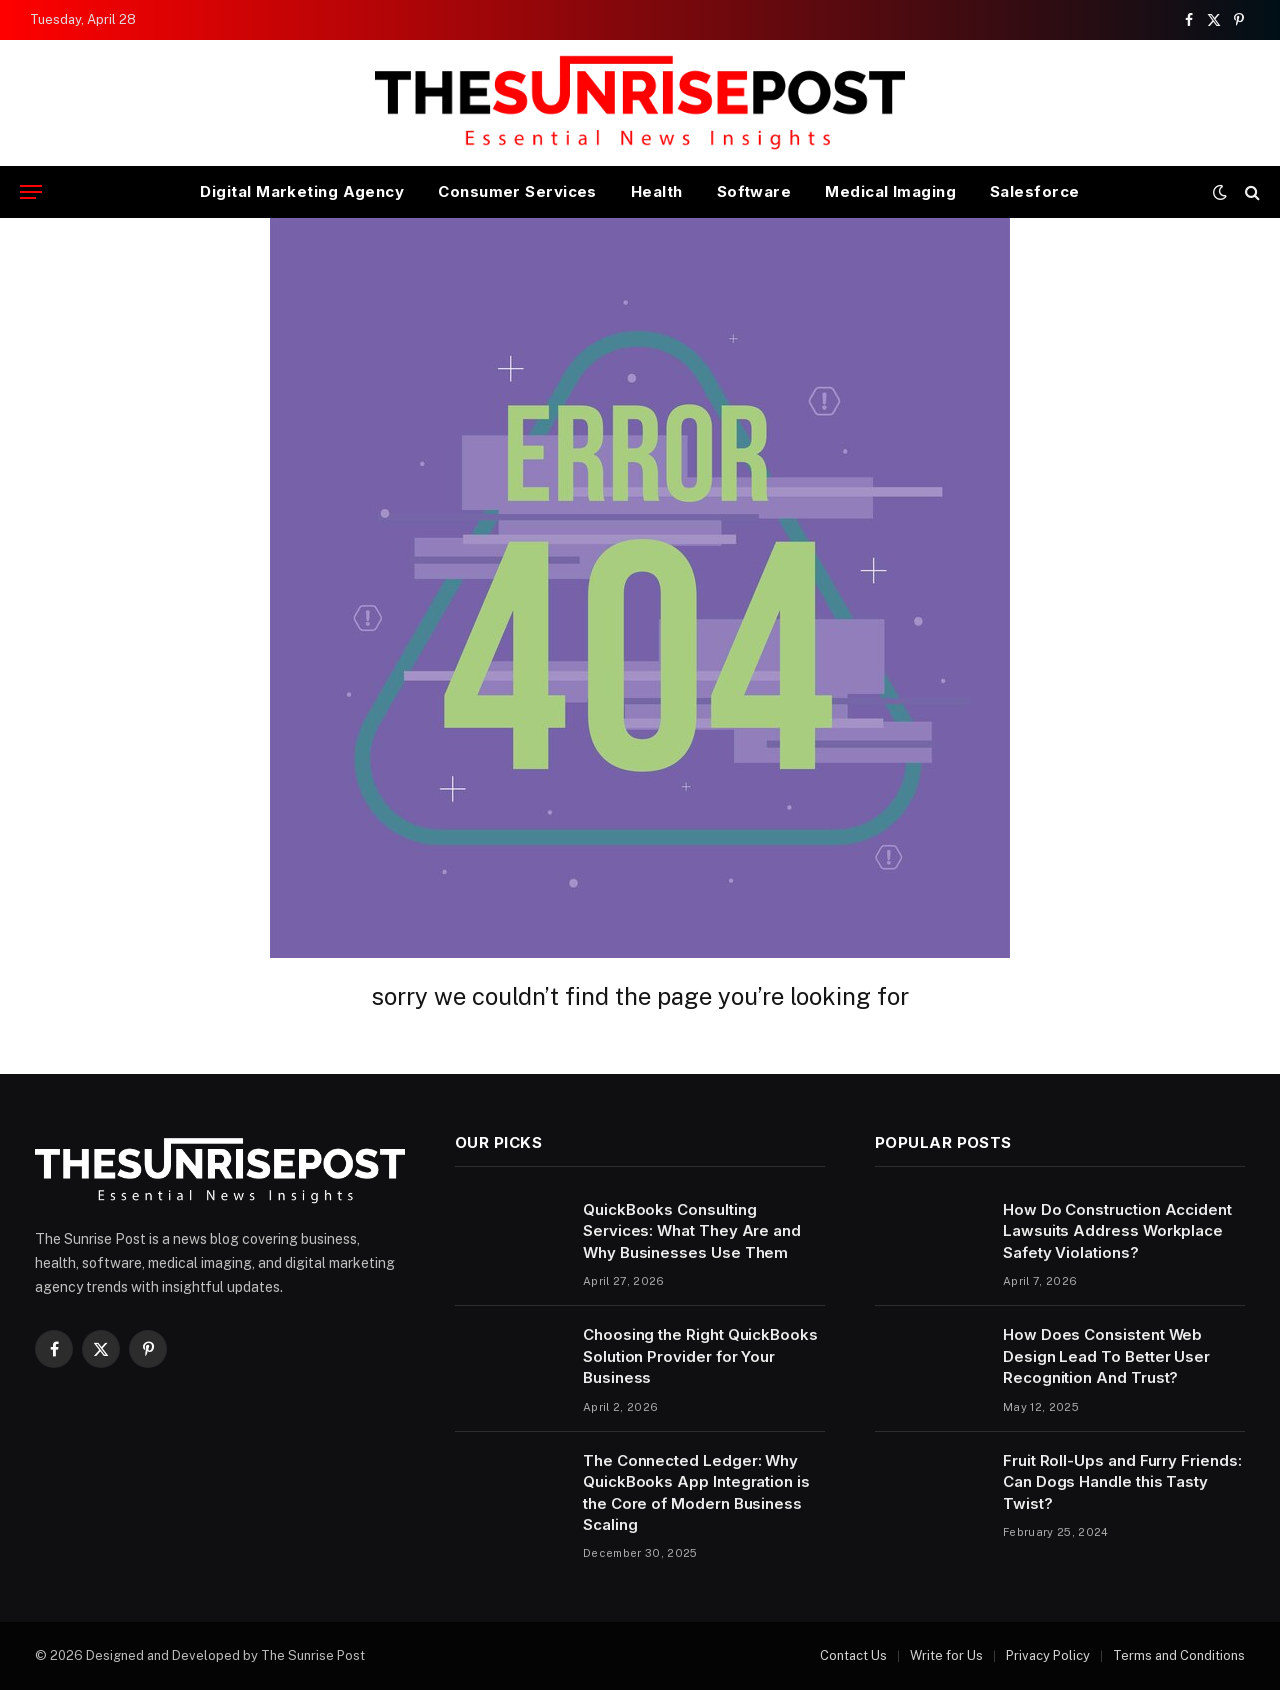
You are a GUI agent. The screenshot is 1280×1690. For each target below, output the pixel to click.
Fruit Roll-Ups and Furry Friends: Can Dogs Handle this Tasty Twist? (1122, 1482)
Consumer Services (517, 191)
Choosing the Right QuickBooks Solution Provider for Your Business (700, 1356)
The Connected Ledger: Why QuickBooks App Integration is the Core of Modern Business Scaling (696, 1492)
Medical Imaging (890, 191)
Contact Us (853, 1655)
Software (754, 191)
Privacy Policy (1048, 1655)
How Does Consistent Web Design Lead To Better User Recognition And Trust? (1106, 1356)
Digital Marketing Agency (302, 191)
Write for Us (946, 1655)
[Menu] (31, 192)
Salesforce (1035, 191)
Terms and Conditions (1179, 1655)
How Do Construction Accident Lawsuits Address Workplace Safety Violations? (1117, 1231)
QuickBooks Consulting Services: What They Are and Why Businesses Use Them (692, 1231)
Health (657, 191)
